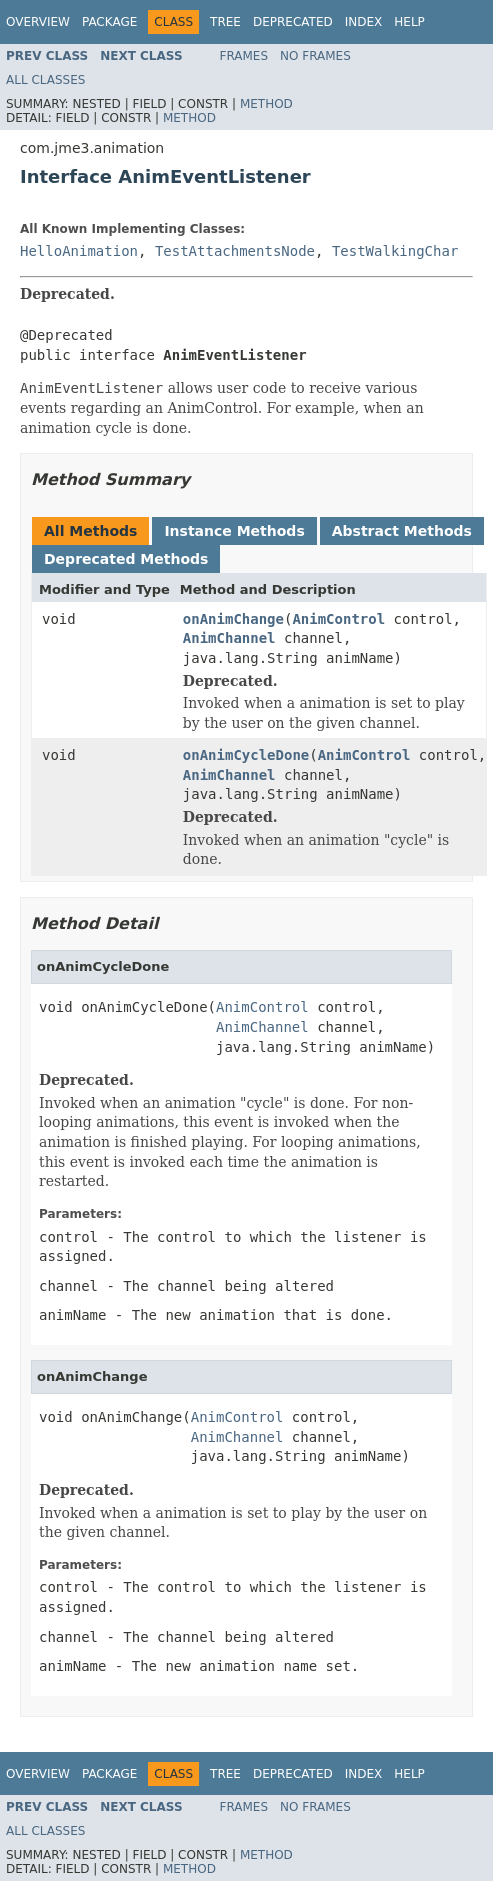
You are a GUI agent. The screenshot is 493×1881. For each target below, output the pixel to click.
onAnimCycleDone (246, 755)
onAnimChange (233, 619)
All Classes (45, 80)
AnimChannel (229, 638)
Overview (38, 22)
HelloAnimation (79, 251)
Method (266, 104)
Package (109, 22)
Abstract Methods (402, 531)
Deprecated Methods (126, 559)
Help (409, 22)
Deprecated (293, 22)
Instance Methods (234, 531)
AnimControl (338, 619)
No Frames (315, 56)
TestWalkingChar (395, 251)
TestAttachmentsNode (235, 251)
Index (364, 22)
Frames (244, 56)
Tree (225, 22)
